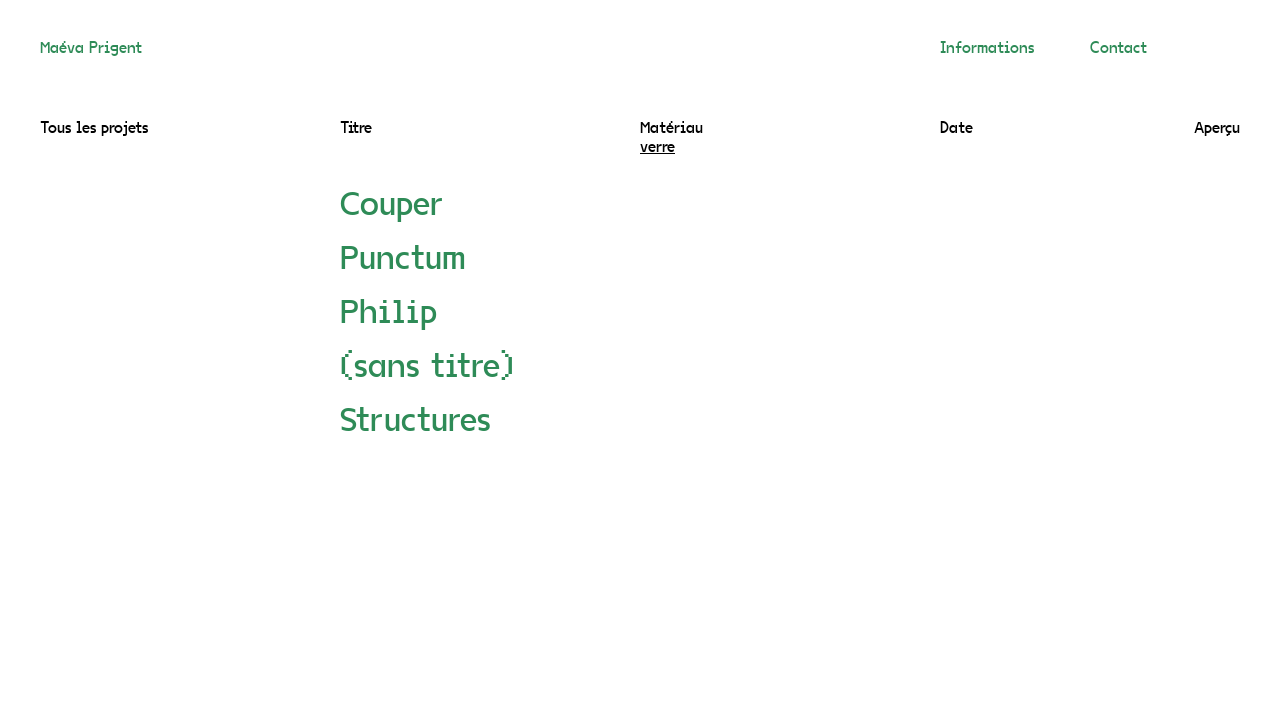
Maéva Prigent (91, 49)
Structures (415, 423)
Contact (1118, 49)
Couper (392, 207)
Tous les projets (94, 129)
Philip (388, 315)
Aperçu (1217, 129)
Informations (987, 49)
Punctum (403, 261)
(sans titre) (427, 369)
